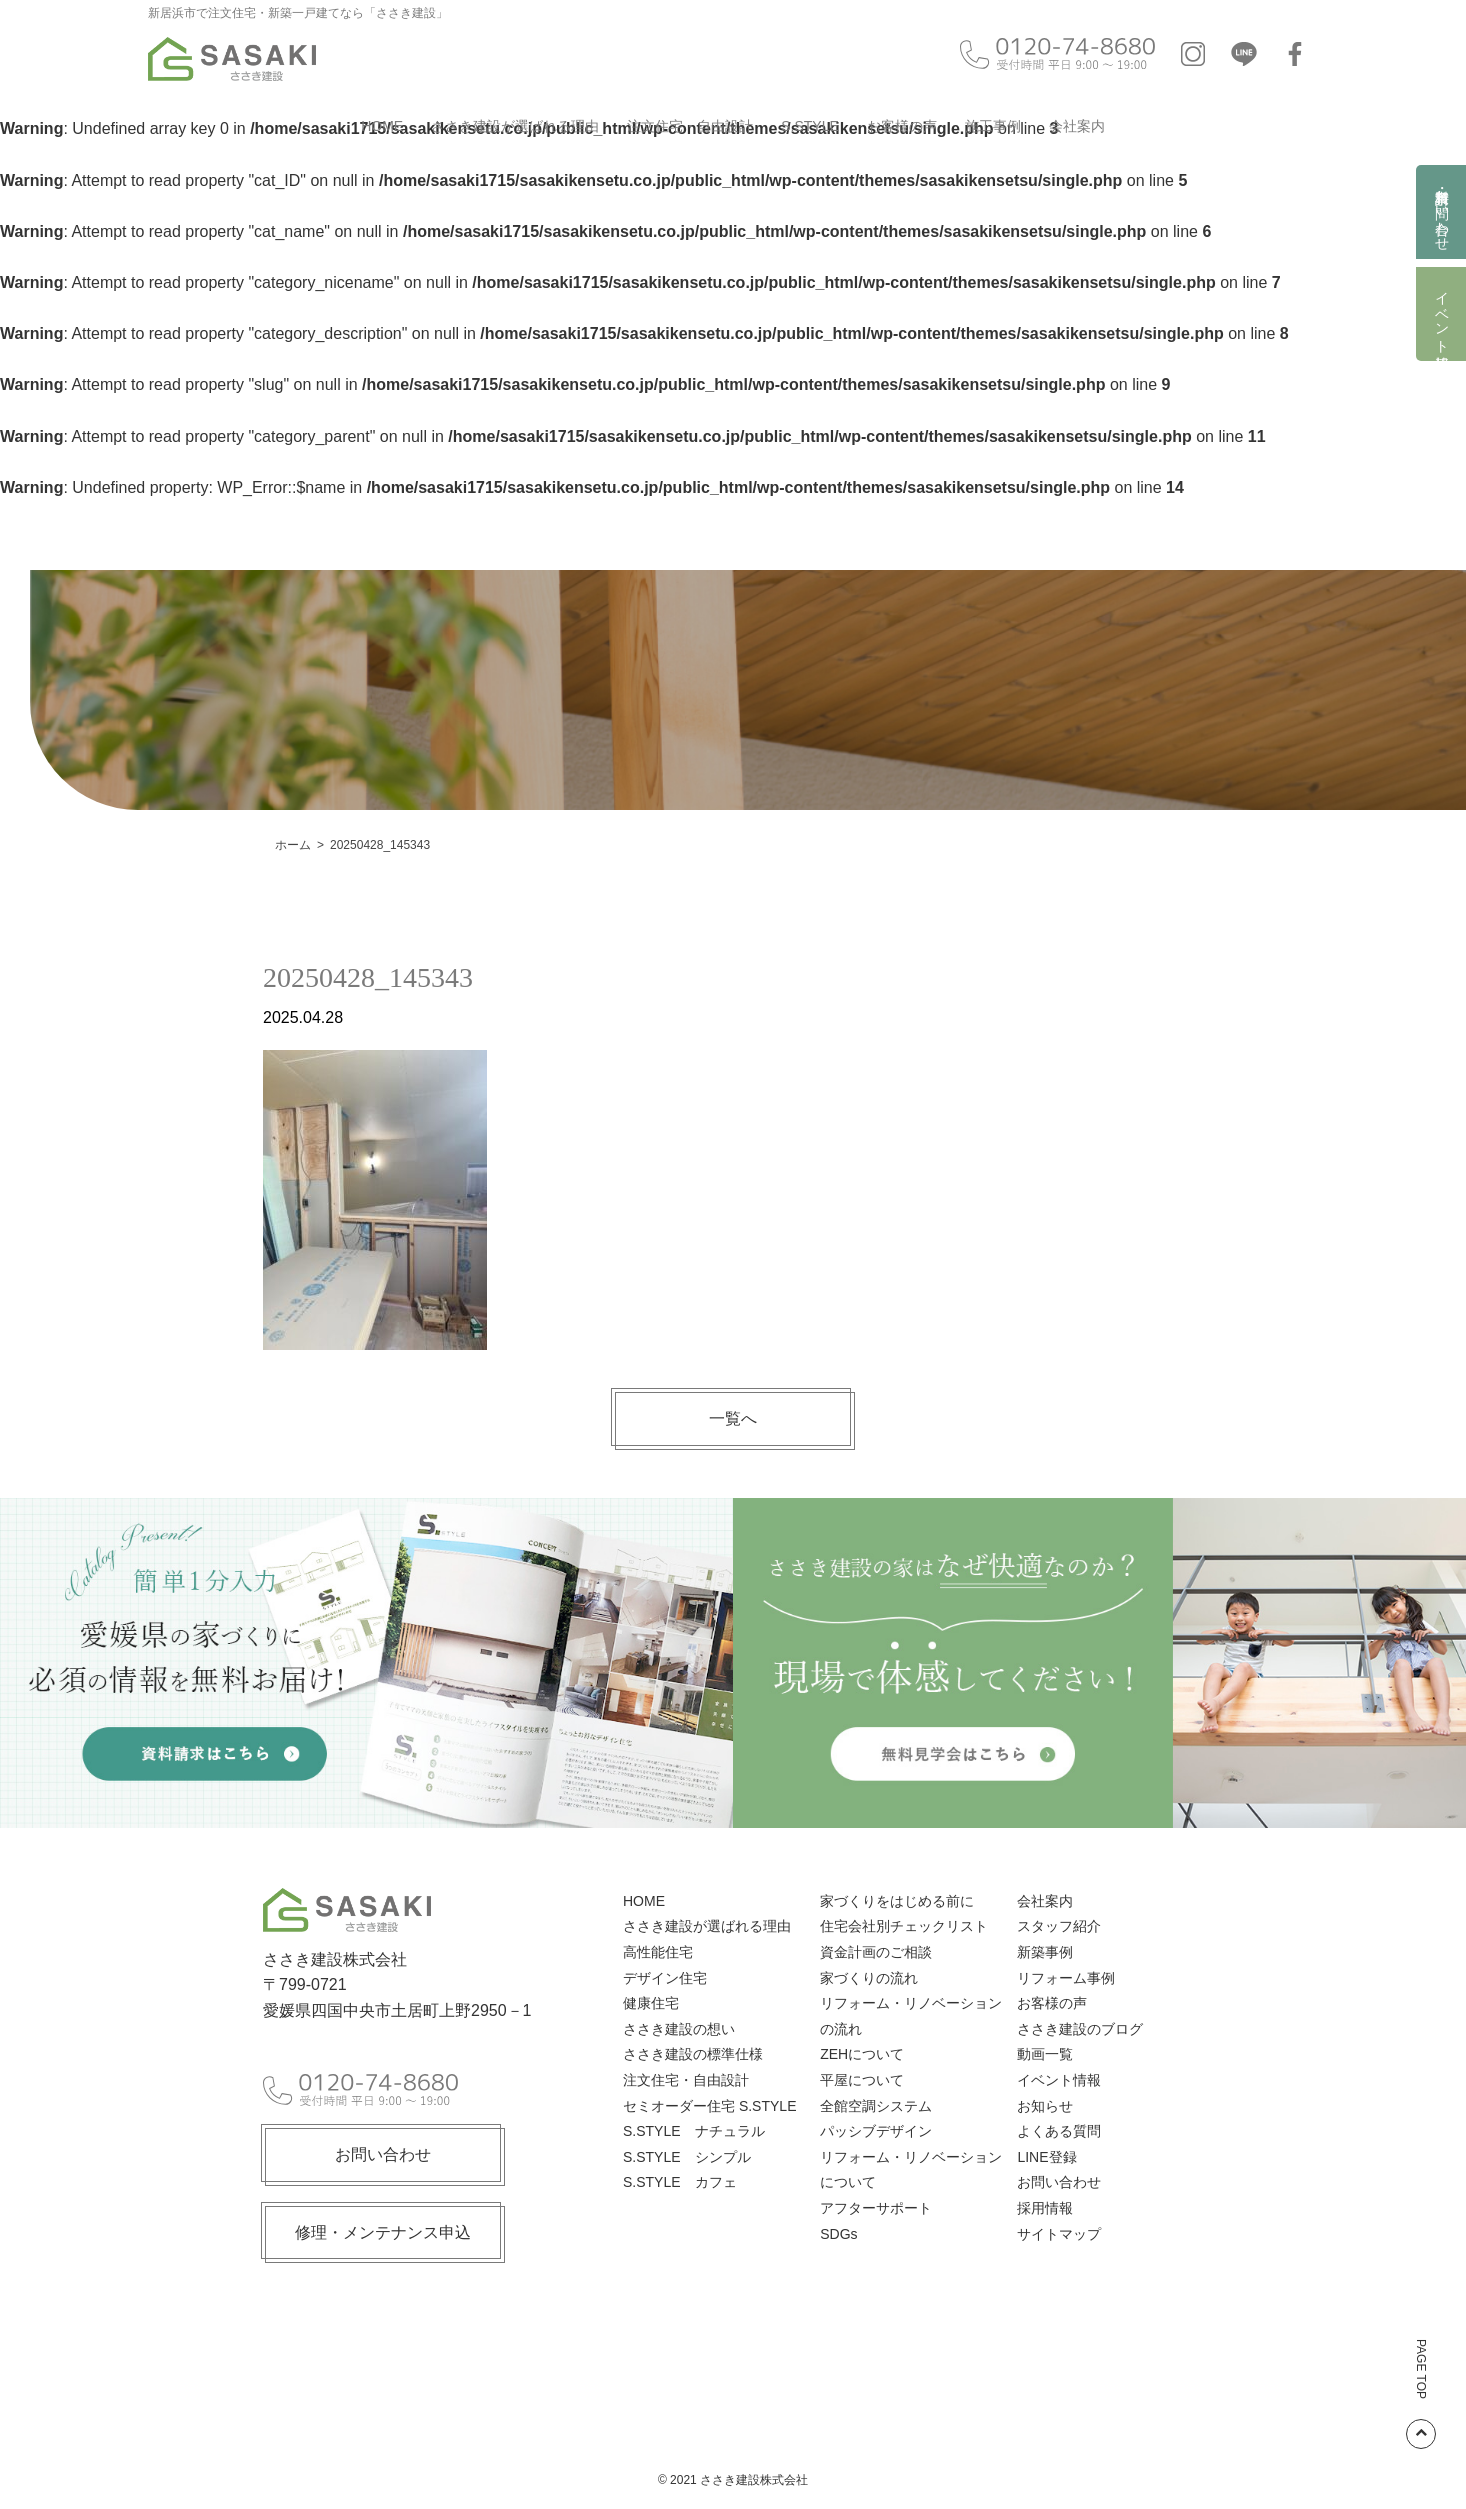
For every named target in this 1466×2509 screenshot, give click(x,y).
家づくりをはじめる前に (897, 1901)
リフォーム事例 (1066, 1978)
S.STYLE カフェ (680, 2182)
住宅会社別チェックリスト (904, 1926)
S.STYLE (810, 126)
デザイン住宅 (665, 1978)
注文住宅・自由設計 (690, 126)
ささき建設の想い (679, 2029)
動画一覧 (1045, 2054)
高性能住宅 (658, 1952)
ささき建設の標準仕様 (693, 2054)
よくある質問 (1059, 2131)
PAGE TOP (1421, 2394)
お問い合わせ (383, 2154)
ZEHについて (862, 2054)
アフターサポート (876, 2208)
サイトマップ (1059, 2234)
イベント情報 (1442, 314)
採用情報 (1045, 2208)
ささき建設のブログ (1080, 2029)
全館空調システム (876, 2106)
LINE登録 (1046, 2157)
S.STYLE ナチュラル (694, 2131)
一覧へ (733, 1418)
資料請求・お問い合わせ (1442, 212)
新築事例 (1045, 1952)
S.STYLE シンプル (687, 2157)
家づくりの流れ (869, 1978)
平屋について (862, 2080)
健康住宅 (651, 2003)
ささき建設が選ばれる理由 (515, 126)
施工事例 (993, 126)
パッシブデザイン (876, 2131)
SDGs (838, 2234)
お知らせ (1045, 2106)
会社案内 (1077, 126)
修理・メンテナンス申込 (383, 2232)
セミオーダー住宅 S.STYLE (709, 2106)
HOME (382, 126)
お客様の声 (902, 126)
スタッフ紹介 (1059, 1926)
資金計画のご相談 (876, 1952)
